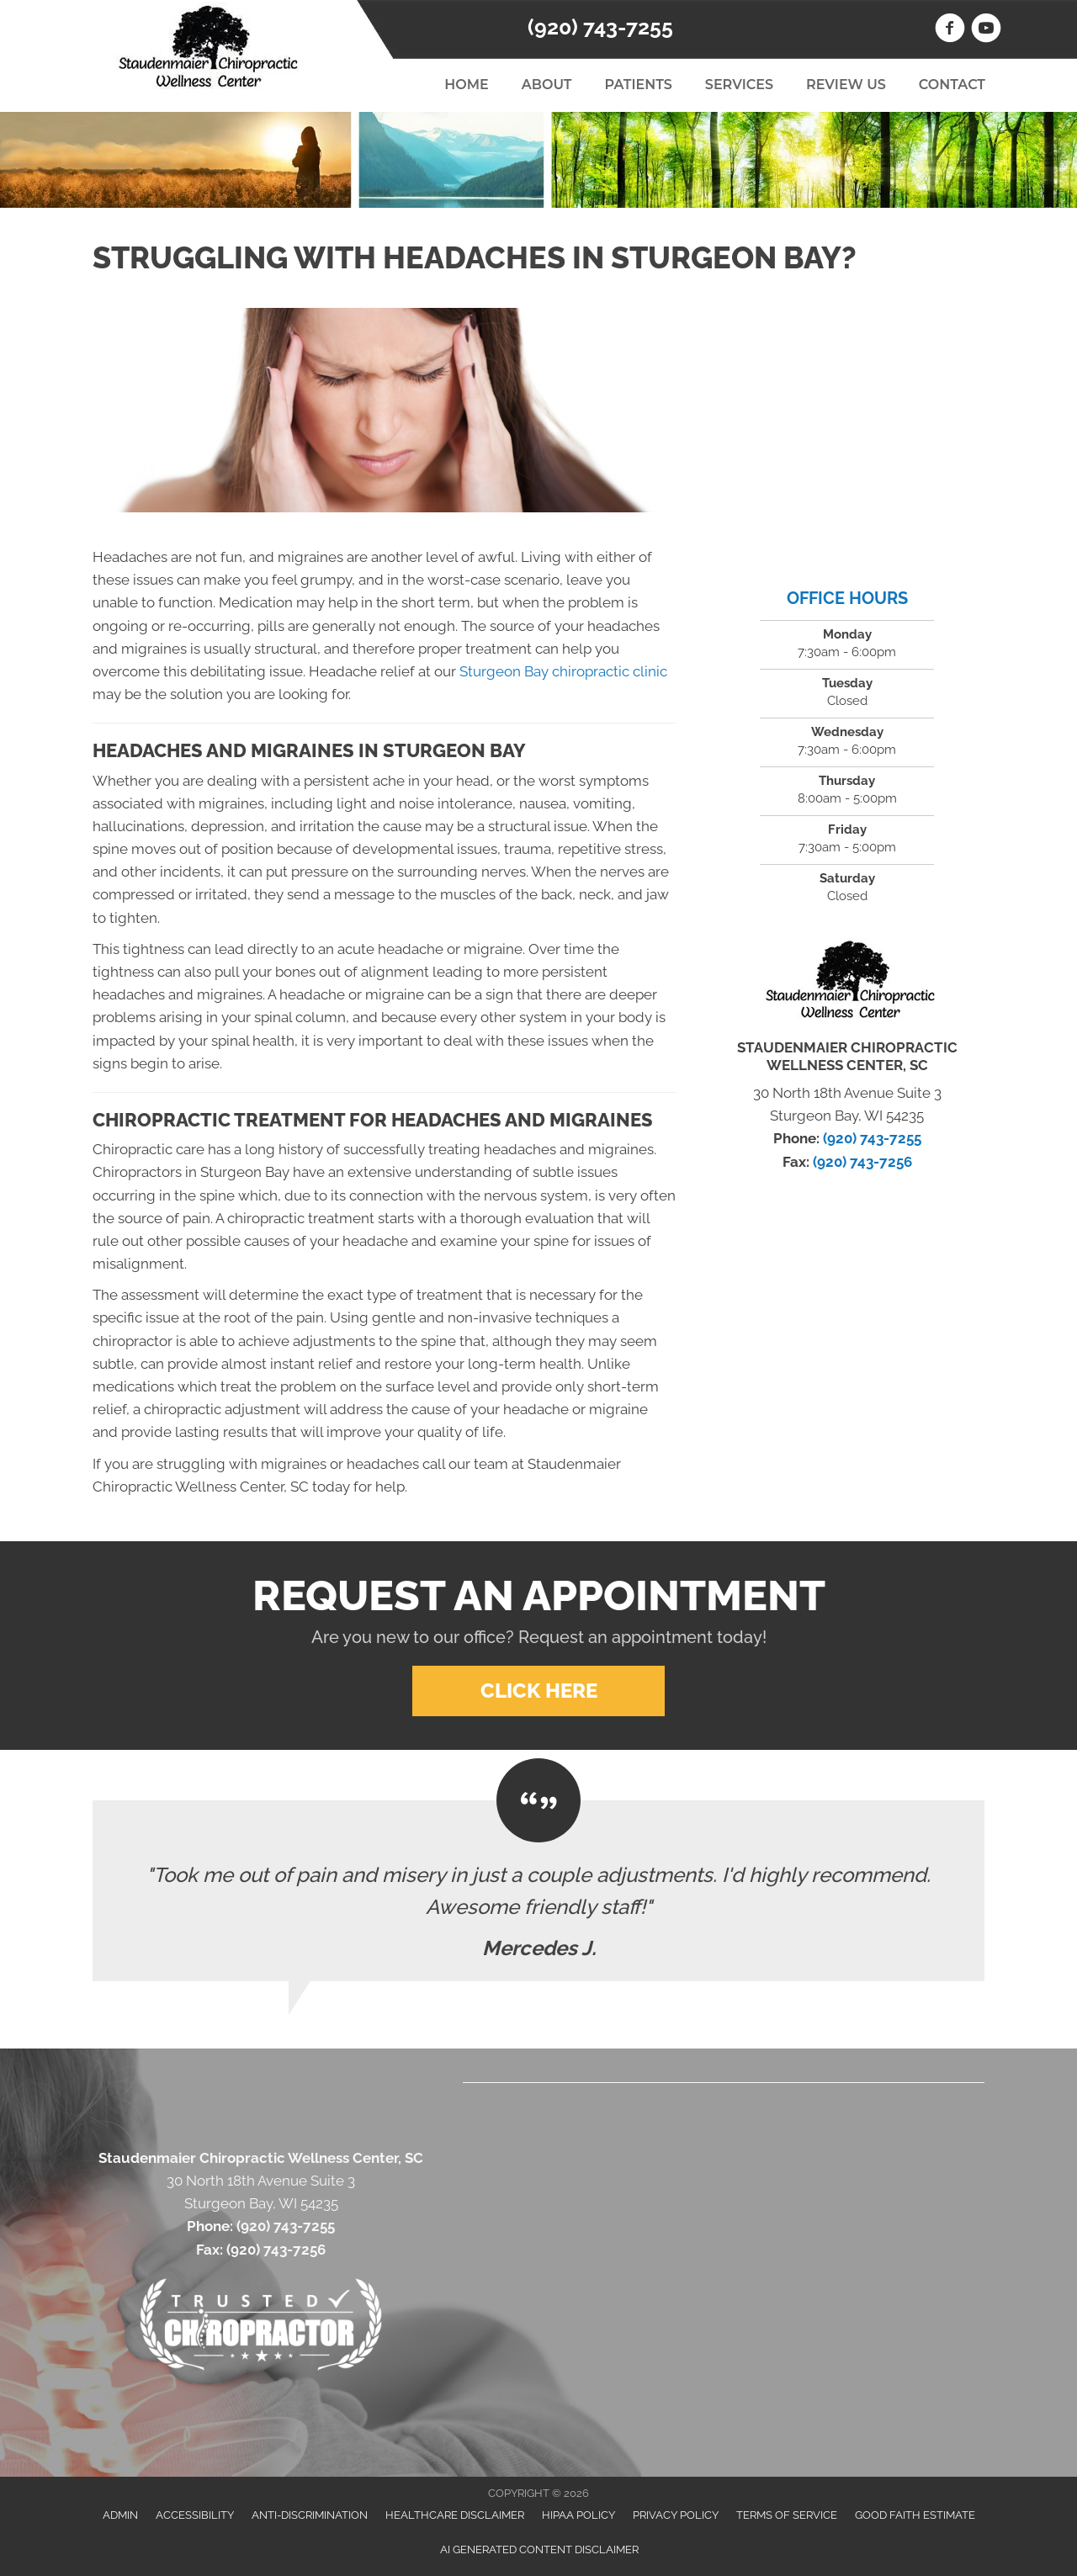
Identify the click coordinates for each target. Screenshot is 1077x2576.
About (547, 85)
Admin (120, 2515)
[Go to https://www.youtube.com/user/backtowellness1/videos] (986, 30)
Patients (637, 85)
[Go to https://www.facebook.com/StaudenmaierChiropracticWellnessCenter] (950, 30)
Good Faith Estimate (915, 2515)
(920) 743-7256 (862, 1161)
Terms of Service (786, 2515)
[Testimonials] (538, 1890)
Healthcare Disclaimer (454, 2515)
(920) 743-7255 (600, 27)
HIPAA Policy (578, 2515)
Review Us (846, 85)
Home (466, 85)
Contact (952, 85)
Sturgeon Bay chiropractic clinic (563, 671)
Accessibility (195, 2515)
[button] (538, 1691)
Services (739, 85)
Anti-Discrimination (310, 2515)
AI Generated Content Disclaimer (539, 2549)
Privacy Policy (676, 2515)
